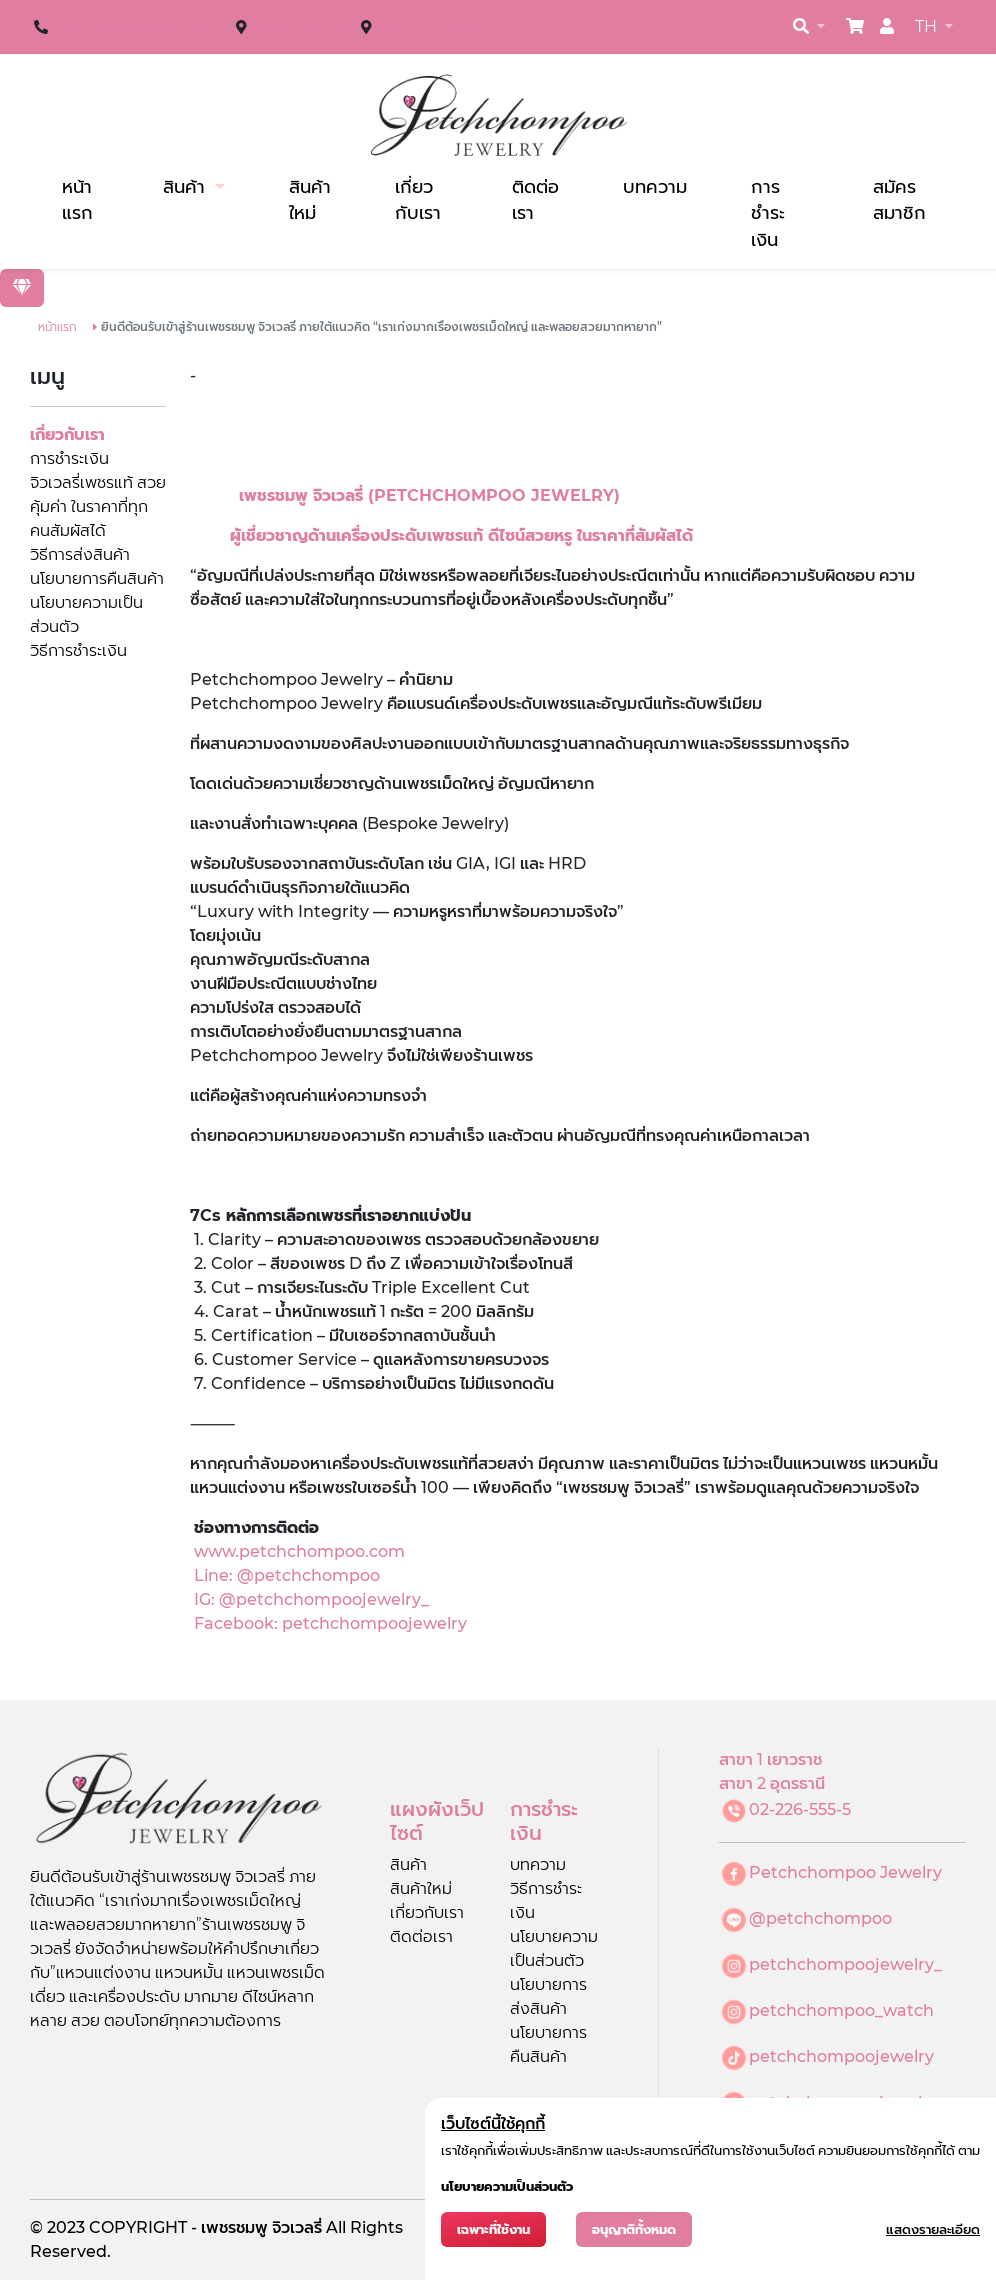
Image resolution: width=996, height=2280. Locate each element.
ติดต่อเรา (535, 199)
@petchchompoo (820, 1918)
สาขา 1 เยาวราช (302, 26)
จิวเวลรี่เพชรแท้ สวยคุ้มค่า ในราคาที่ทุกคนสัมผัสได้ (98, 506)
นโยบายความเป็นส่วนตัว (507, 2186)
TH (928, 26)
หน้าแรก (77, 199)
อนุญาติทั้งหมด (634, 2229)
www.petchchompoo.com (299, 1551)
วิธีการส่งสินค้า (80, 554)
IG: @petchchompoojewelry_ (309, 1599)
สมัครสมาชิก (899, 199)
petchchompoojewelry (841, 2056)
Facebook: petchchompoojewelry (330, 1623)
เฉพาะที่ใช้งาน (493, 2229)
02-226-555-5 (800, 1809)
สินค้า (186, 186)
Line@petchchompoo (140, 26)
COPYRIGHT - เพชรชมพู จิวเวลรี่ (207, 2227)
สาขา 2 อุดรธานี (427, 26)
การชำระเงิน (768, 213)
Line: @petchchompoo (287, 1575)
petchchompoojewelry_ (845, 1964)
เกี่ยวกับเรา (418, 199)
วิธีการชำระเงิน (78, 650)
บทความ (655, 186)
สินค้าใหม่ (310, 199)
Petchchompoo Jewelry (845, 1872)
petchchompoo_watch (841, 2010)
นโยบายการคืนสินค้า (97, 578)
